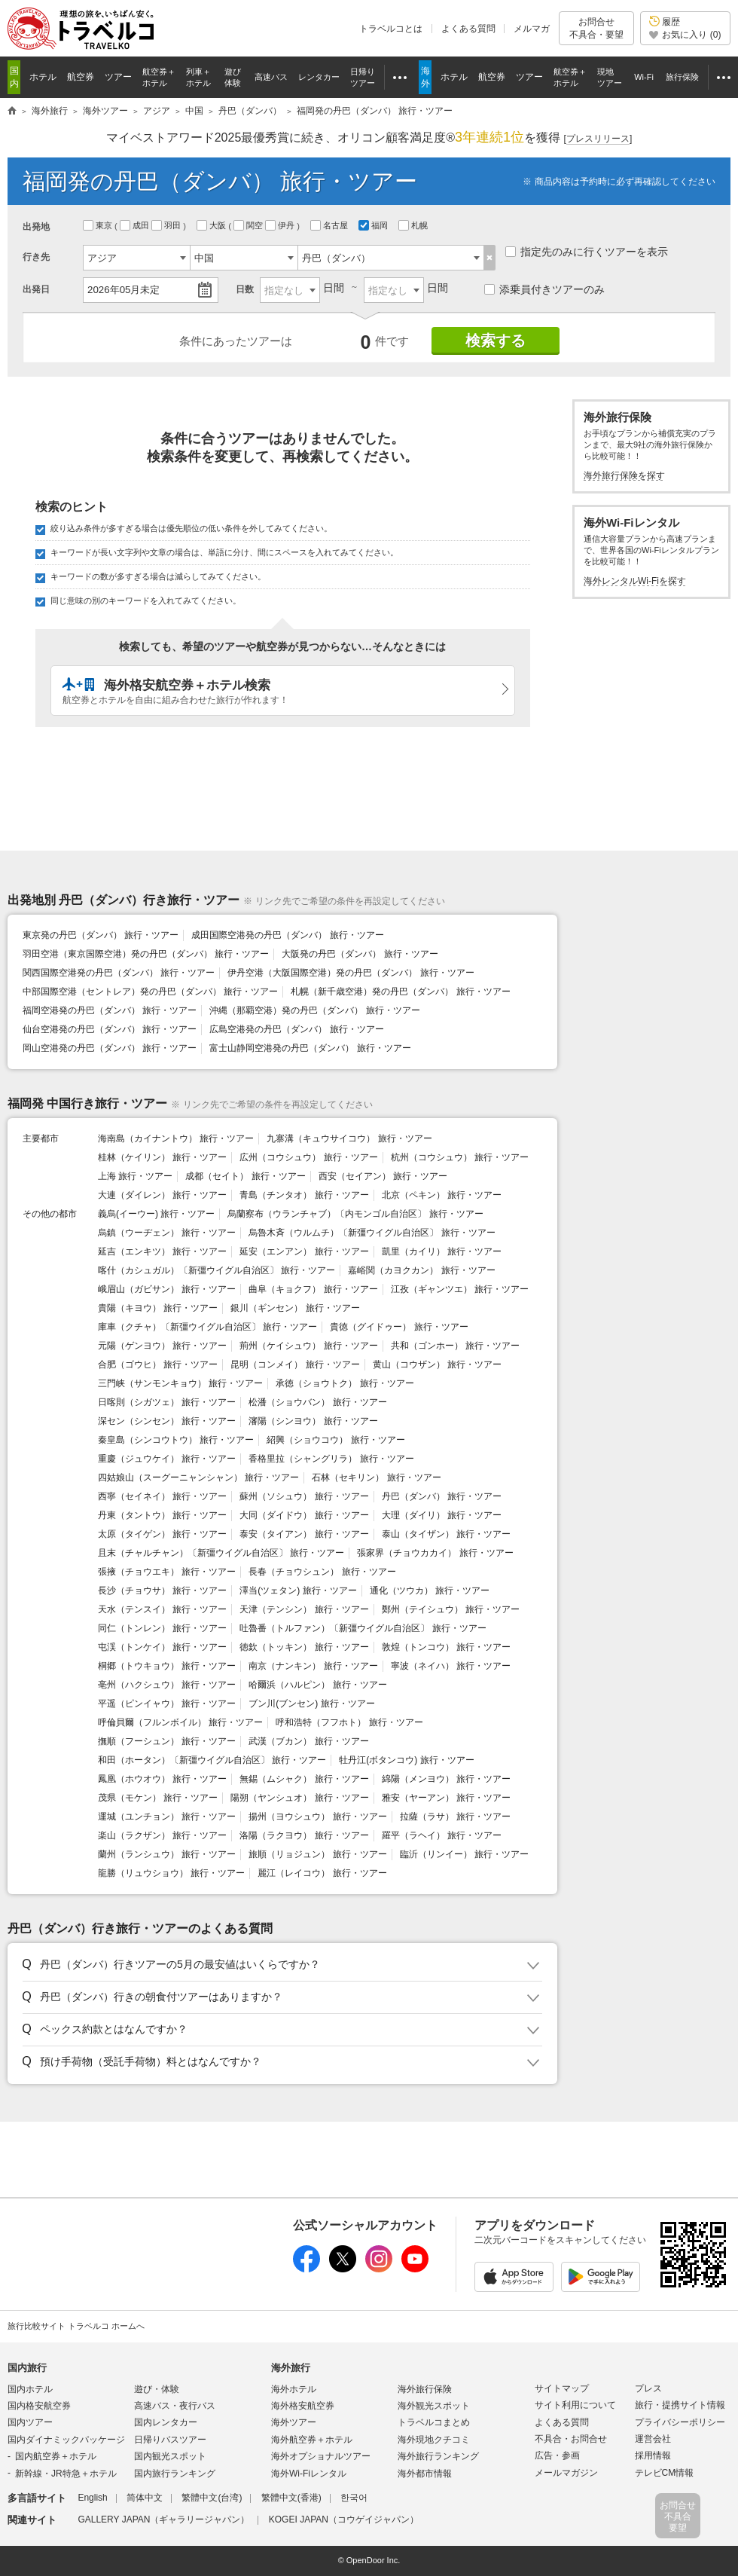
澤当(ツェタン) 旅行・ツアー (297, 1590)
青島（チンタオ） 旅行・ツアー (303, 1195)
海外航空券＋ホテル (311, 2439)
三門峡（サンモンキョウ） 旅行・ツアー (180, 1383)
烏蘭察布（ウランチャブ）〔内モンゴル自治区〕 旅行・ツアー (355, 1214)
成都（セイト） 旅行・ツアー (245, 1176)
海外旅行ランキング (438, 2456)
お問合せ (596, 28)
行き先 (36, 257)
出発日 (36, 289)
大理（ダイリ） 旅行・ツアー (442, 1515)
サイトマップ (562, 2388)
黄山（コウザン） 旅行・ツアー (437, 1364)
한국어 (353, 2497)
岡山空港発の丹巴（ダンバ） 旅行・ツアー (110, 1048)
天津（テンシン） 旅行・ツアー (303, 1609)
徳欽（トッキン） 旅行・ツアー (303, 1647)
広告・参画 (557, 2455)
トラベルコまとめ (434, 2422)
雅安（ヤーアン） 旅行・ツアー (446, 1797)
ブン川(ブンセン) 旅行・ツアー (311, 1703)
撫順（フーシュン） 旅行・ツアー (167, 1741)
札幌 (414, 225)
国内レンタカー (165, 2422)
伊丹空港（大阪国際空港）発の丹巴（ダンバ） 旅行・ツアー (350, 972)
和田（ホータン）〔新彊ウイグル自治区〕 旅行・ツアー (212, 1760)
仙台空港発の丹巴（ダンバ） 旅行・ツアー (110, 1029)
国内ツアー (30, 2422)
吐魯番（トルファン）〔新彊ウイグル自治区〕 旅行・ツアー (362, 1628)
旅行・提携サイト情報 (680, 2405)
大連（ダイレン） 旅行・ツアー (162, 1195)
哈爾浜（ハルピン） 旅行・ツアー (317, 1684)
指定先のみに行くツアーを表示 (586, 252)
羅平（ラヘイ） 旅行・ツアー (442, 1835)
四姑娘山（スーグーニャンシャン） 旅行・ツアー (198, 1477)
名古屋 (330, 225)
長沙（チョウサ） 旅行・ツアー (162, 1590)
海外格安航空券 (302, 2405)
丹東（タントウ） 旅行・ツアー (162, 1515)
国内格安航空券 (39, 2405)
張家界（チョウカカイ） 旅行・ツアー (435, 1553)
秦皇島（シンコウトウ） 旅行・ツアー (176, 1440)
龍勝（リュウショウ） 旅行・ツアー (171, 1873)
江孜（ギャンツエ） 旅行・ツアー (460, 1289)
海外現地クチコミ (434, 2439)
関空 (249, 225)
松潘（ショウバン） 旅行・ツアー (317, 1402)
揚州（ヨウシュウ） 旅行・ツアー (317, 1816)
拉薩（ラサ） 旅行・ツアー (455, 1816)
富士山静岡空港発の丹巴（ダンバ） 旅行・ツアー (309, 1048)
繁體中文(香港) (291, 2497)
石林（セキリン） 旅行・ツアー (376, 1477)
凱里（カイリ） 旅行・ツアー (442, 1251)
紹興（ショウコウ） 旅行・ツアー (335, 1440)
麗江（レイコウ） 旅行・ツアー (322, 1873)
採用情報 (653, 2455)
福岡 (374, 225)
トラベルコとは (390, 28)
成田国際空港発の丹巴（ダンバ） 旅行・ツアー (287, 935)
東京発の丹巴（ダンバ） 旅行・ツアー (100, 935)
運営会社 (653, 2439)
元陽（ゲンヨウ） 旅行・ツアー (162, 1345)
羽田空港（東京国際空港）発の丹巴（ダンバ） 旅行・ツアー (146, 954)
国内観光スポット (170, 2456)
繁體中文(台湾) (211, 2497)
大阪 (212, 225)
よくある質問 (468, 28)
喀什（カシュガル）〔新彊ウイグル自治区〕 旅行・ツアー (216, 1270)
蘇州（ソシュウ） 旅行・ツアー (303, 1496)
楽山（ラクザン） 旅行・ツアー (162, 1835)
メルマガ (532, 28)
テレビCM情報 (664, 2473)
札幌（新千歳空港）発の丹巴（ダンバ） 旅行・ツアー (400, 991)
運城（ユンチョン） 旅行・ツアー (167, 1816)
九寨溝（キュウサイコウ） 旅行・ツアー (349, 1138)
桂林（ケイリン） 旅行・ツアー (162, 1157)
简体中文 (145, 2497)
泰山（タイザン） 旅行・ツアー (446, 1534)
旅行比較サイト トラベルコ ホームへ (76, 2325)
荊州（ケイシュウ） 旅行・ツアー (308, 1345)
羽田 (167, 225)
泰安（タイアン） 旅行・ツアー (303, 1534)
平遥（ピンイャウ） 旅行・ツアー (167, 1703)
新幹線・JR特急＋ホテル (66, 2473)
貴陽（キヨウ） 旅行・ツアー (158, 1308)
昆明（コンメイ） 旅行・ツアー (294, 1364)
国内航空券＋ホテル (55, 2456)
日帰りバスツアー (170, 2439)
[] (598, 139)
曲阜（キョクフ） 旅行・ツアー (313, 1289)
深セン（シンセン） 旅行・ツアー (167, 1421)
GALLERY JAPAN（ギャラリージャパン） (163, 2519)
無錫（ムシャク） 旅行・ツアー (303, 1779)
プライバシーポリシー (680, 2422)
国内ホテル (30, 2389)
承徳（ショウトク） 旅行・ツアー (344, 1383)
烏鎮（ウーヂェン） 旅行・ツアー (167, 1232)
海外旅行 (290, 2367)
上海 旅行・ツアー (135, 1176)
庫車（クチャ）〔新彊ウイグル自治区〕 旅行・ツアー (207, 1327)
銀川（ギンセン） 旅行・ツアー (294, 1308)
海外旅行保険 (425, 2389)
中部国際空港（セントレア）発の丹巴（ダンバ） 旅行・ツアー (150, 991)
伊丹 (281, 225)
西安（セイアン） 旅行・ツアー (383, 1176)
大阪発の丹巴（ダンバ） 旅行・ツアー (360, 954)
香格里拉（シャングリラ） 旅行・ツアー (331, 1458)
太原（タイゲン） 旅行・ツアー (162, 1534)
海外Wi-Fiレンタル (308, 2473)
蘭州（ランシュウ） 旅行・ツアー (167, 1854)
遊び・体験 (156, 2389)
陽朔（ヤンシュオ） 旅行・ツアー (299, 1797)
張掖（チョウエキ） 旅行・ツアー (167, 1571)
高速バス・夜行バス (174, 2405)
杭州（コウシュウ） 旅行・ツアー (460, 1157)
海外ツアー (293, 2422)
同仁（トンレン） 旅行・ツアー (162, 1628)
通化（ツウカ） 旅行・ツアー (429, 1590)
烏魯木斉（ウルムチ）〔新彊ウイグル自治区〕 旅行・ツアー (372, 1232)
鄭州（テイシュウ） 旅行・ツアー (451, 1609)
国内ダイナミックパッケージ (66, 2439)
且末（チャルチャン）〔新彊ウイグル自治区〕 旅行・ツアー (221, 1553)
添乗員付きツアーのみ (544, 289)
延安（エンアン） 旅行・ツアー (303, 1251)
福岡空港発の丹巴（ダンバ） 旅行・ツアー (110, 1010)
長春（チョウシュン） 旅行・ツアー (322, 1571)
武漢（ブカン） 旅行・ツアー (308, 1741)
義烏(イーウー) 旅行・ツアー (156, 1214)
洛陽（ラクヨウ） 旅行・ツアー (303, 1835)
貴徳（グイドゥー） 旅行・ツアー (399, 1327)
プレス (648, 2388)
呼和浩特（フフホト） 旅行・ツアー (349, 1722)
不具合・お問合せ (571, 2439)
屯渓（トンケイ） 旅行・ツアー (162, 1647)
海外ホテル (293, 2389)
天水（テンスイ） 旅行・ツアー (162, 1609)
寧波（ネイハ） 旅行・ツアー (451, 1666)
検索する (495, 340)
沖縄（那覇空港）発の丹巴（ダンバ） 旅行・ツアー (314, 1010)
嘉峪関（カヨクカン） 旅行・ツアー (421, 1270)
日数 (245, 289)
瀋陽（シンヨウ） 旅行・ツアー (313, 1421)
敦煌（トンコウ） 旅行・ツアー (446, 1647)
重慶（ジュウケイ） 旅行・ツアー (167, 1458)
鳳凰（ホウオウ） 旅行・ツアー (162, 1779)
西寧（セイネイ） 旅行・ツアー (162, 1496)
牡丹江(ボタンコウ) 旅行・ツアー (406, 1760)
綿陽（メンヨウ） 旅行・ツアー (446, 1779)
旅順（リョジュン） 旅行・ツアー (317, 1854)
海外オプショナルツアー (321, 2456)
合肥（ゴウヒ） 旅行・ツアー (158, 1364)
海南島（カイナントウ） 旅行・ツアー (176, 1138)
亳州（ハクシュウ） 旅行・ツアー (167, 1684)
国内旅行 (27, 2367)
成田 (135, 225)
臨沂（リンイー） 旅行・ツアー (464, 1854)
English (92, 2497)
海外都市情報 (425, 2473)
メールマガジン (566, 2473)
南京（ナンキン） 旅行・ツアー (313, 1666)
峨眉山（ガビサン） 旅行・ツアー (167, 1289)
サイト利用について (575, 2405)
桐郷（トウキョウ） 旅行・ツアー (167, 1666)
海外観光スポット (434, 2405)
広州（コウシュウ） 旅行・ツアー (308, 1157)
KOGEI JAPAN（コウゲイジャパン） (344, 2519)
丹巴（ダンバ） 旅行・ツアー (442, 1496)
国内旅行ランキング (174, 2473)
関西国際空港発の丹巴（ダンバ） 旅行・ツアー (119, 972)
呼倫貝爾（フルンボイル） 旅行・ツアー (180, 1722)
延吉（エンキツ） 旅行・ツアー (162, 1251)
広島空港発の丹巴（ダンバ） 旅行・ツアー (296, 1029)
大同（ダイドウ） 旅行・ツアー (303, 1515)
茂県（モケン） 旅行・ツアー (158, 1797)
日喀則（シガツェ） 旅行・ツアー (167, 1402)
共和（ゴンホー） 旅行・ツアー (455, 1345)
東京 (98, 225)
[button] (280, 1965)
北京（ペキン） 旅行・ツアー (442, 1195)
